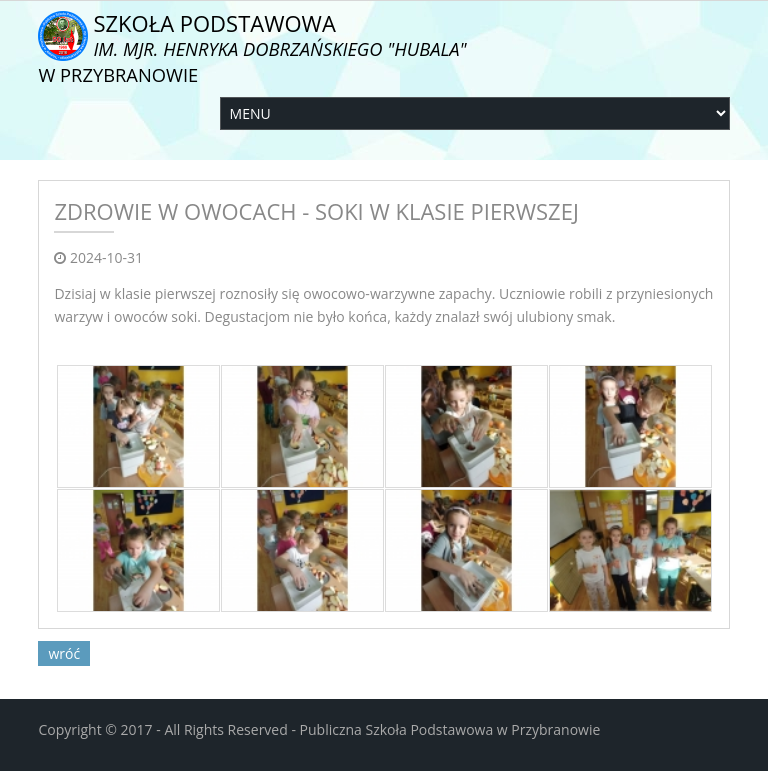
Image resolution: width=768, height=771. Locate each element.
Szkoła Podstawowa (252, 47)
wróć (64, 653)
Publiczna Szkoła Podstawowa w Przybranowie (450, 729)
